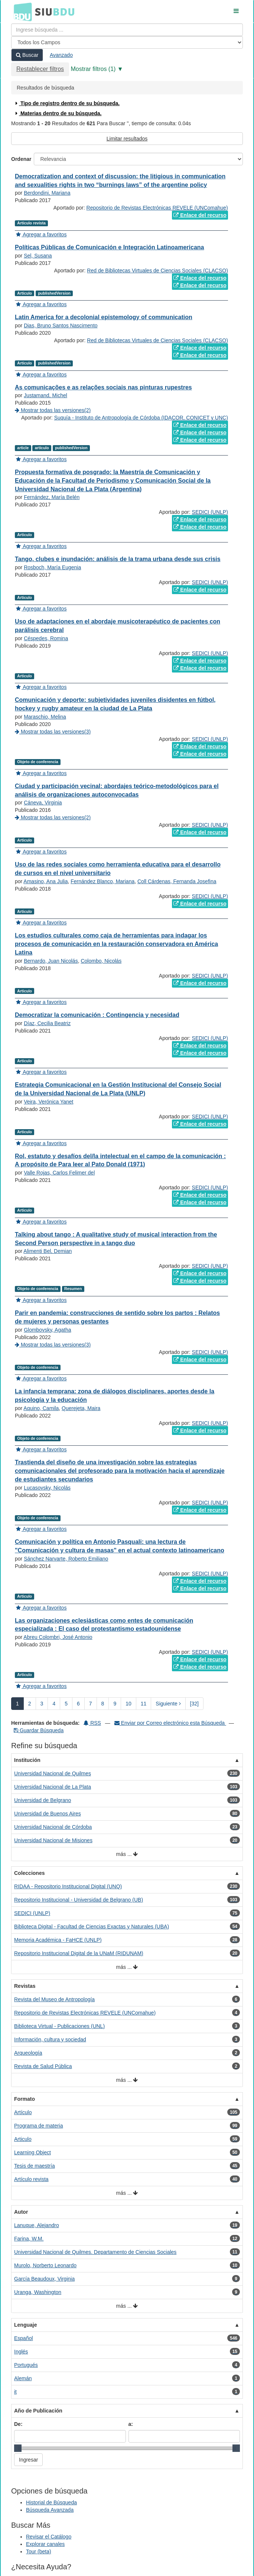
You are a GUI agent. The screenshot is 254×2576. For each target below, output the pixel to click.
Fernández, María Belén (51, 497)
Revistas (25, 1986)
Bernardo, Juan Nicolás (51, 961)
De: (18, 2424)
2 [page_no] (29, 1704)
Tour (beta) (38, 2551)
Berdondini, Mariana (47, 193)
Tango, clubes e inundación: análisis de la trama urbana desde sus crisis (118, 559)
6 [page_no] (78, 1704)
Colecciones (29, 1873)
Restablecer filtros (40, 69)
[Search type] (127, 42)
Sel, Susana (38, 256)
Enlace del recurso (199, 215)
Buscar (27, 55)
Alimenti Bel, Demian (47, 1251)
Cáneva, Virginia (43, 803)
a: (130, 2424)
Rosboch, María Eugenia (52, 567)
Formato (24, 2099)
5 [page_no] (66, 1704)
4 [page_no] (53, 1704)
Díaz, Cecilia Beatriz (47, 1023)
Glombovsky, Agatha (47, 1330)
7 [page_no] (90, 1704)
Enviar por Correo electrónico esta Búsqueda (170, 1723)
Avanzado (61, 55)
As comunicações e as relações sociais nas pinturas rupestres (103, 387)
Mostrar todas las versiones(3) (53, 732)
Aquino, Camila (41, 1408)
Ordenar (21, 159)
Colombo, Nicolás (101, 961)
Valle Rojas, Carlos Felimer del (59, 1173)
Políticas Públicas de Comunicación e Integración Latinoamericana (109, 247)
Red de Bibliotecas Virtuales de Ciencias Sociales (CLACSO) (157, 270)
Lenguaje (25, 2325)
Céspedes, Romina (46, 638)
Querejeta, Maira (81, 1408)
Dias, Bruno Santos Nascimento (60, 325)
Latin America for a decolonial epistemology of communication (103, 317)
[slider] (18, 2448)
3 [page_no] (41, 1704)
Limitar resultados (127, 139)
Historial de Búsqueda (51, 2502)
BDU (20, 11)
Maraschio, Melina (45, 717)
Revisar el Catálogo (48, 2537)
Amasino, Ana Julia (45, 881)
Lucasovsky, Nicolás (47, 1488)
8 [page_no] (102, 1704)
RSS (92, 1723)
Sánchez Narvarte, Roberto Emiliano (66, 1559)
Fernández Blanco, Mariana (102, 881)
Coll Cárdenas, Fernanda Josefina (176, 881)
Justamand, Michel (45, 395)
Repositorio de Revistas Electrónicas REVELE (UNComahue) (157, 208)
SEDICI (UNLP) (210, 512)
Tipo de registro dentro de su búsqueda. (67, 103)
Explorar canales (45, 2544)
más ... (127, 1854)
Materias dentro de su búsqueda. (58, 113)
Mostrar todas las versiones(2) (53, 410)
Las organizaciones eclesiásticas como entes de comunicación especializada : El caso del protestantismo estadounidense (104, 1624)
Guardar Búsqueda (39, 1730)
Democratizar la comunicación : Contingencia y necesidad (97, 1015)
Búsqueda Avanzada (50, 2510)
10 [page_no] (128, 1704)
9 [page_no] (114, 1704)
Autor (21, 2212)
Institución (27, 1760)
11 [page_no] (144, 1704)
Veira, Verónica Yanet (48, 1102)
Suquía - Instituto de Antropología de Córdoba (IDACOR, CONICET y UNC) (141, 418)
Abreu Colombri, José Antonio (57, 1637)
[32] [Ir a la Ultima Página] (194, 1704)
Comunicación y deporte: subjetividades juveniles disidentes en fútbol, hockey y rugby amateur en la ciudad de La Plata (115, 704)
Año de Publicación (38, 2411)
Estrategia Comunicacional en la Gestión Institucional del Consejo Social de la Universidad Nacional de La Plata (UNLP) (118, 1089)
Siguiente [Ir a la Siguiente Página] (168, 1704)
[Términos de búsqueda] (127, 29)
